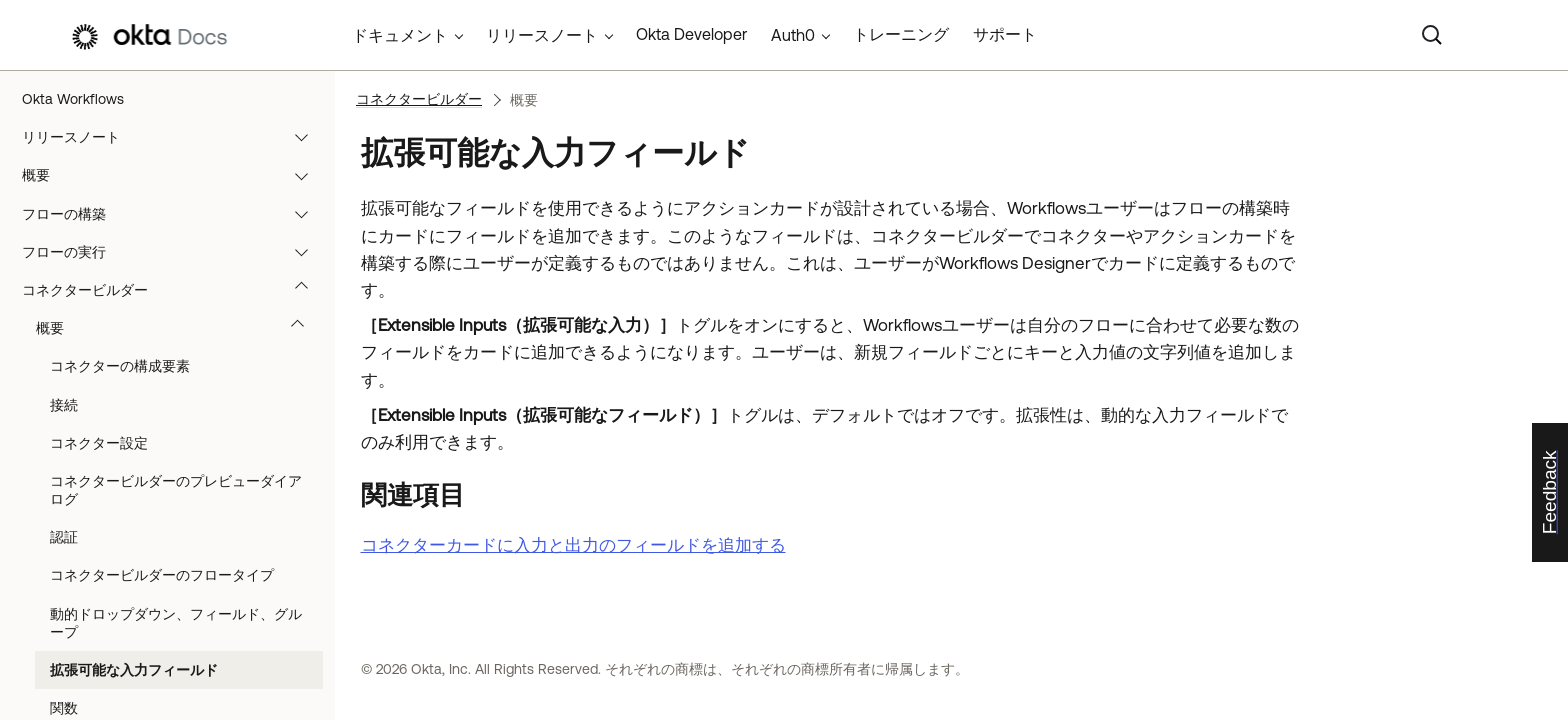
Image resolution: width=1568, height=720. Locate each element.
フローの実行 (174, 252)
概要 (174, 175)
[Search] (1432, 35)
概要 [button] (179, 328)
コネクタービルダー (174, 290)
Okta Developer (691, 34)
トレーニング (901, 34)
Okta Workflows (73, 99)
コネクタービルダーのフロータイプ (162, 575)
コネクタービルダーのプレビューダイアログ (176, 490)
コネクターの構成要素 (120, 366)
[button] (306, 137)
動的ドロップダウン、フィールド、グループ (176, 623)
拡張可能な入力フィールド (134, 670)
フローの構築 (174, 214)
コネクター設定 (99, 443)
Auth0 (793, 35)
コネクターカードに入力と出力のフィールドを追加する (573, 545)
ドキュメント (400, 35)
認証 (64, 537)
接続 (64, 405)
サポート (1005, 34)
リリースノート (174, 137)
